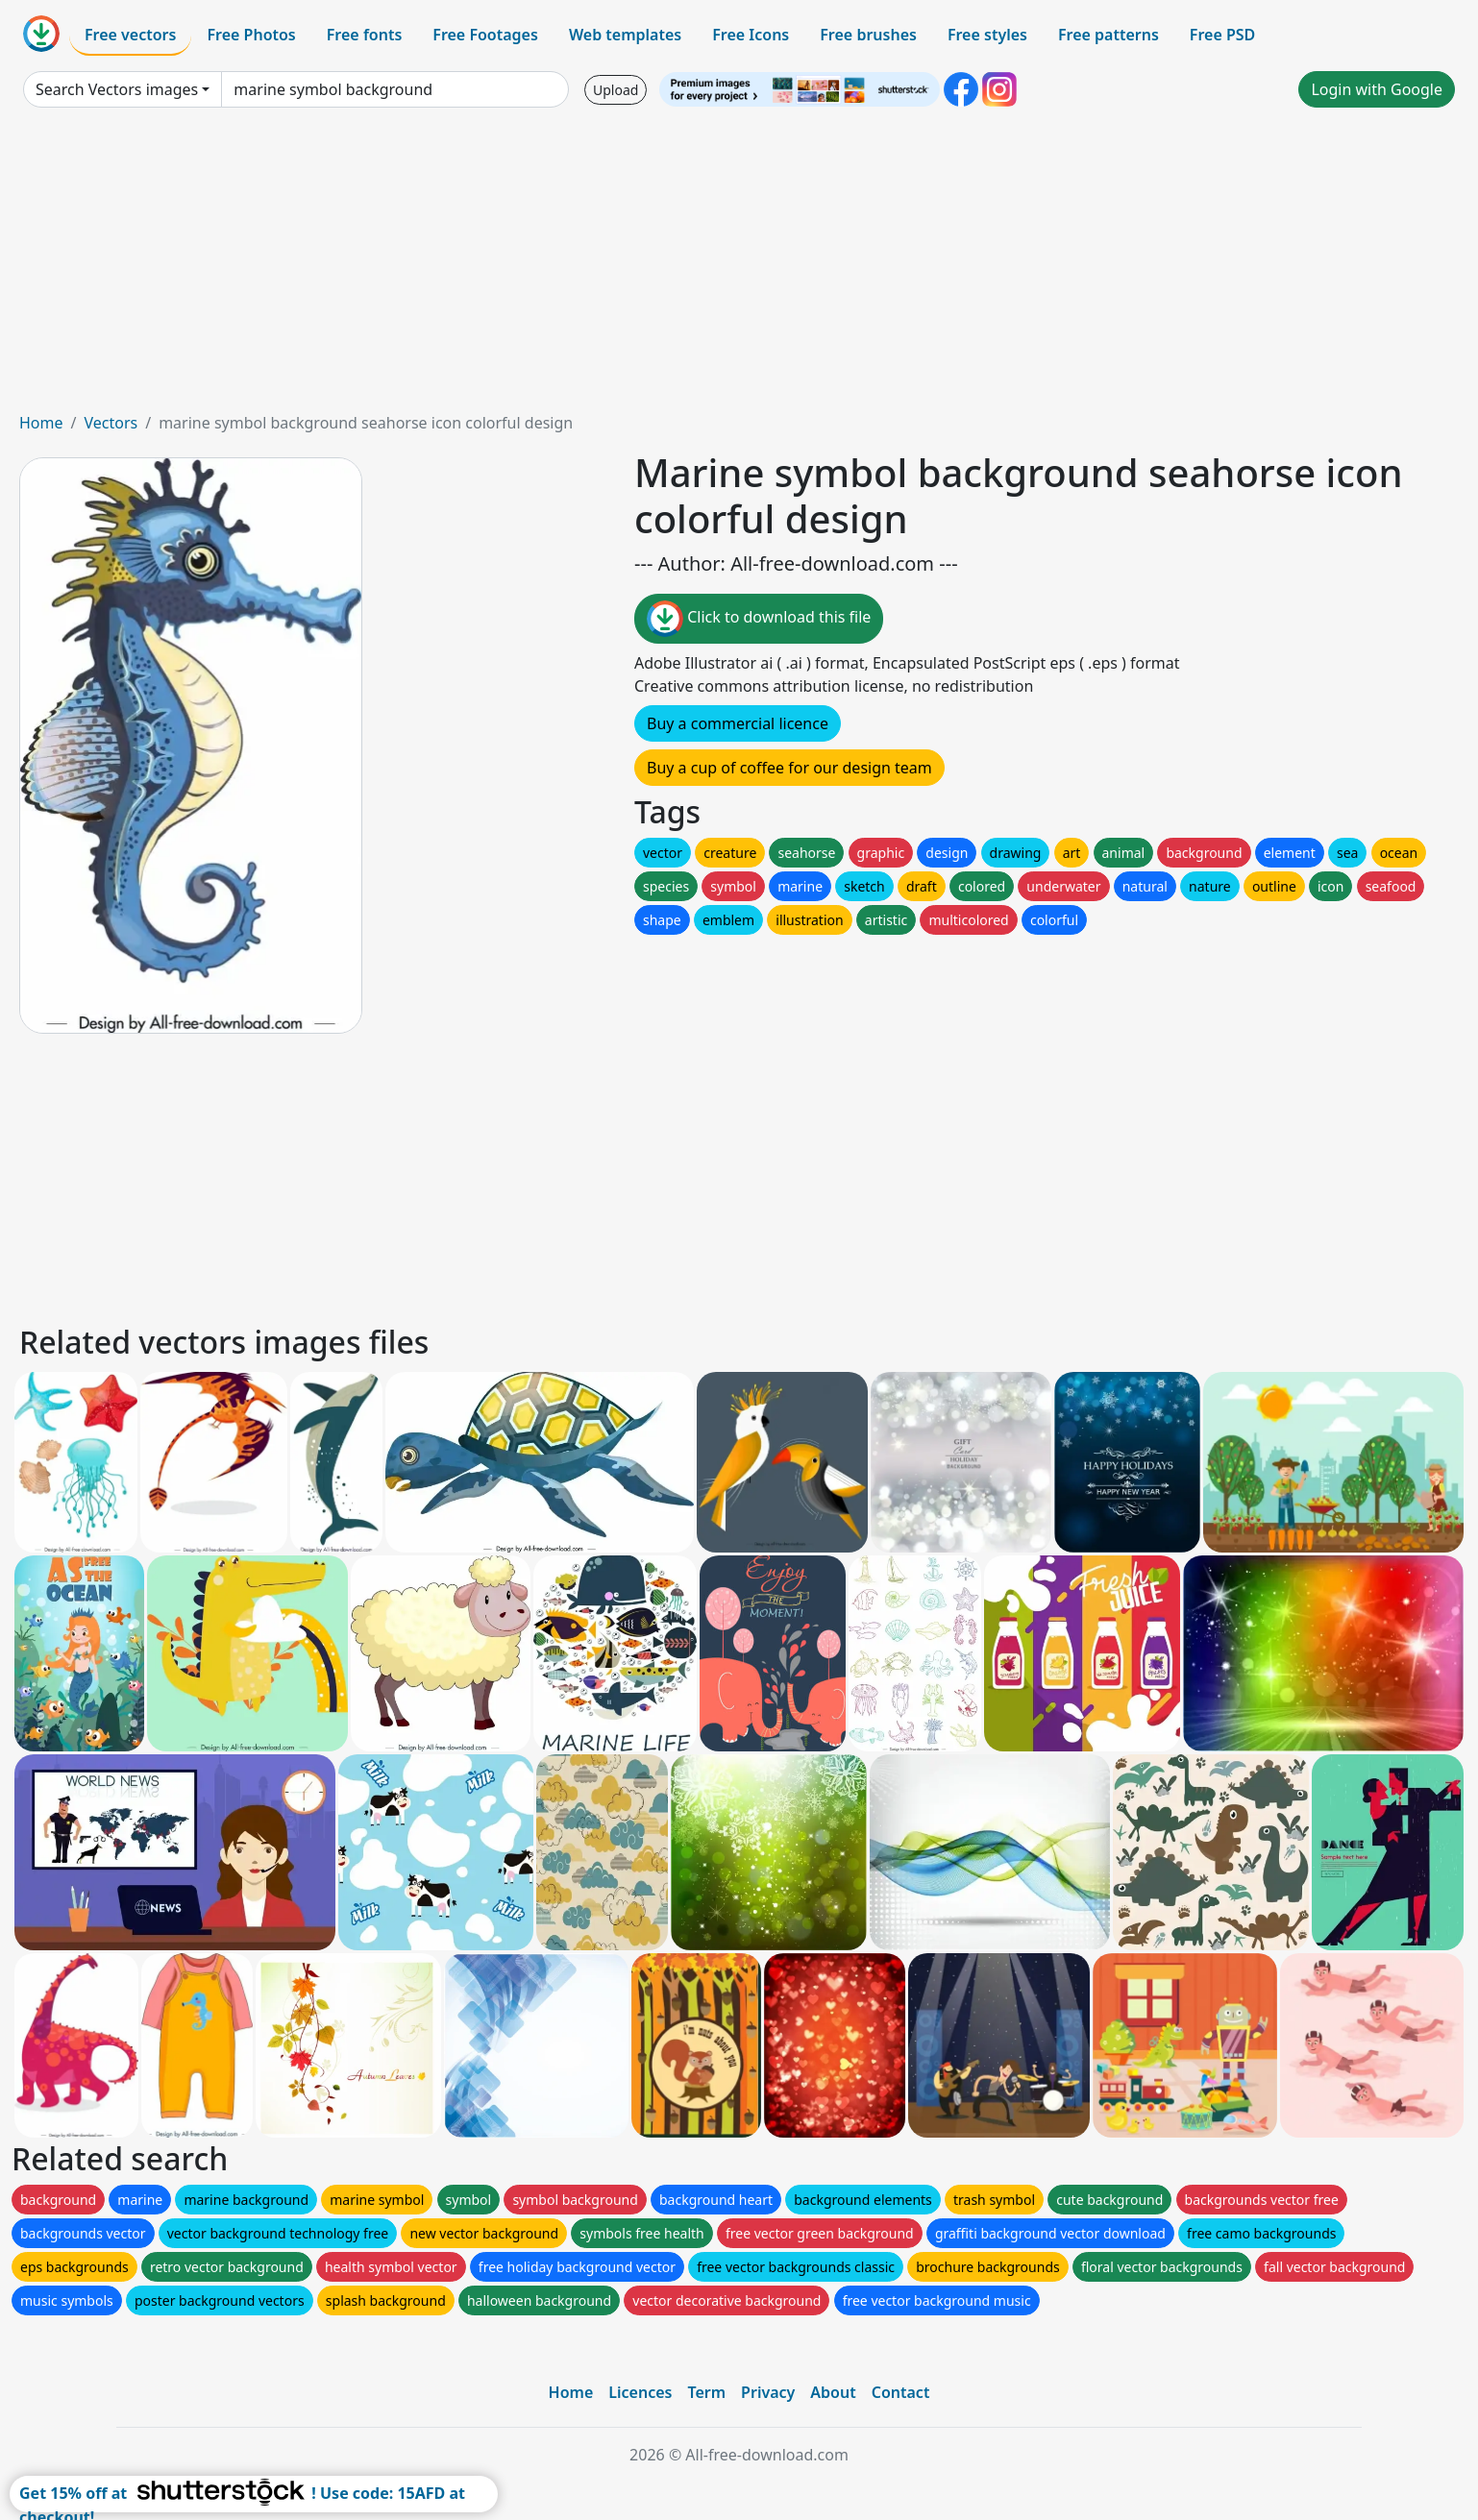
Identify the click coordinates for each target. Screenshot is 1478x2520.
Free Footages (485, 34)
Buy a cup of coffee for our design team (789, 767)
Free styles (987, 34)
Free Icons (750, 34)
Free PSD (1222, 34)
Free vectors (130, 34)
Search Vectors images (117, 89)
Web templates (625, 34)
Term (706, 2392)
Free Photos (251, 34)
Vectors (110, 422)
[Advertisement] (739, 267)
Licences (640, 2392)
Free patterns (1108, 34)
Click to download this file (759, 618)
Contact (901, 2392)
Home (41, 422)
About (832, 2392)
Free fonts (365, 34)
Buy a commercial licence (737, 723)
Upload (615, 90)
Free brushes (868, 34)
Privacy (768, 2392)
